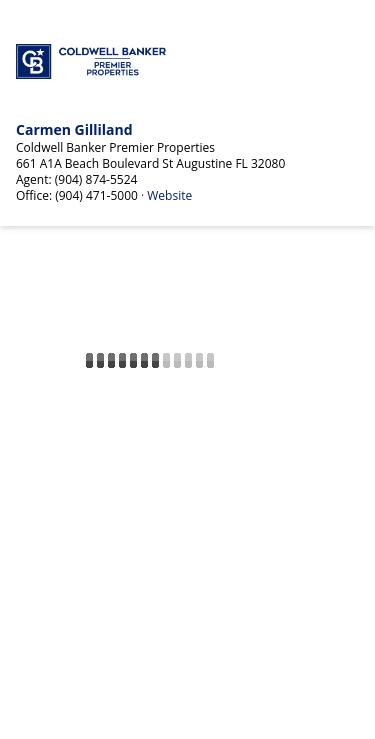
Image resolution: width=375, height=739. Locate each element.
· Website (166, 195)
